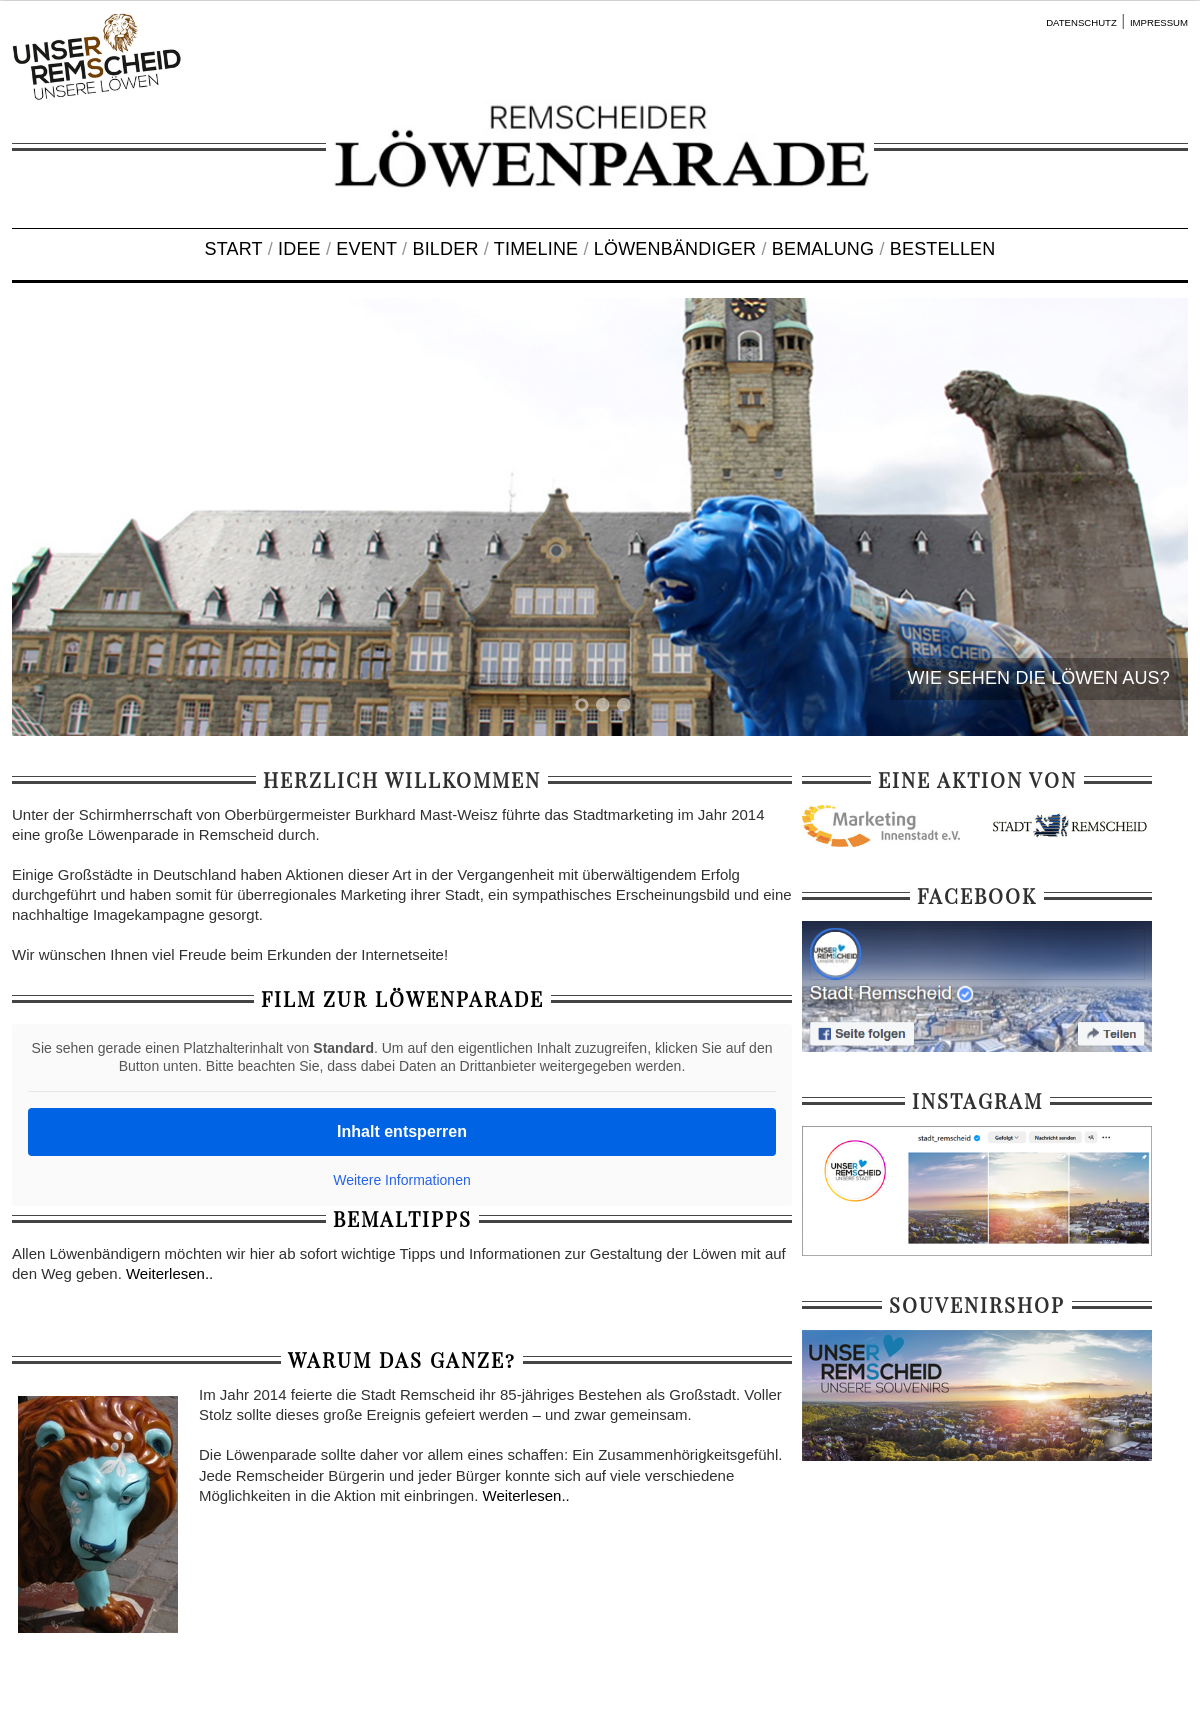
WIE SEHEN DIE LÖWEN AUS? (1039, 678)
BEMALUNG (823, 249)
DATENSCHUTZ (1081, 22)
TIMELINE (536, 249)
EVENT (366, 249)
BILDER (445, 249)
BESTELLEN (943, 249)
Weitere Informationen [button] (401, 1180)
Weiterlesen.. (169, 1273)
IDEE (299, 249)
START (234, 249)
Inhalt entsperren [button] (402, 1131)
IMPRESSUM (1159, 22)
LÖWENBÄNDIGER (675, 249)
